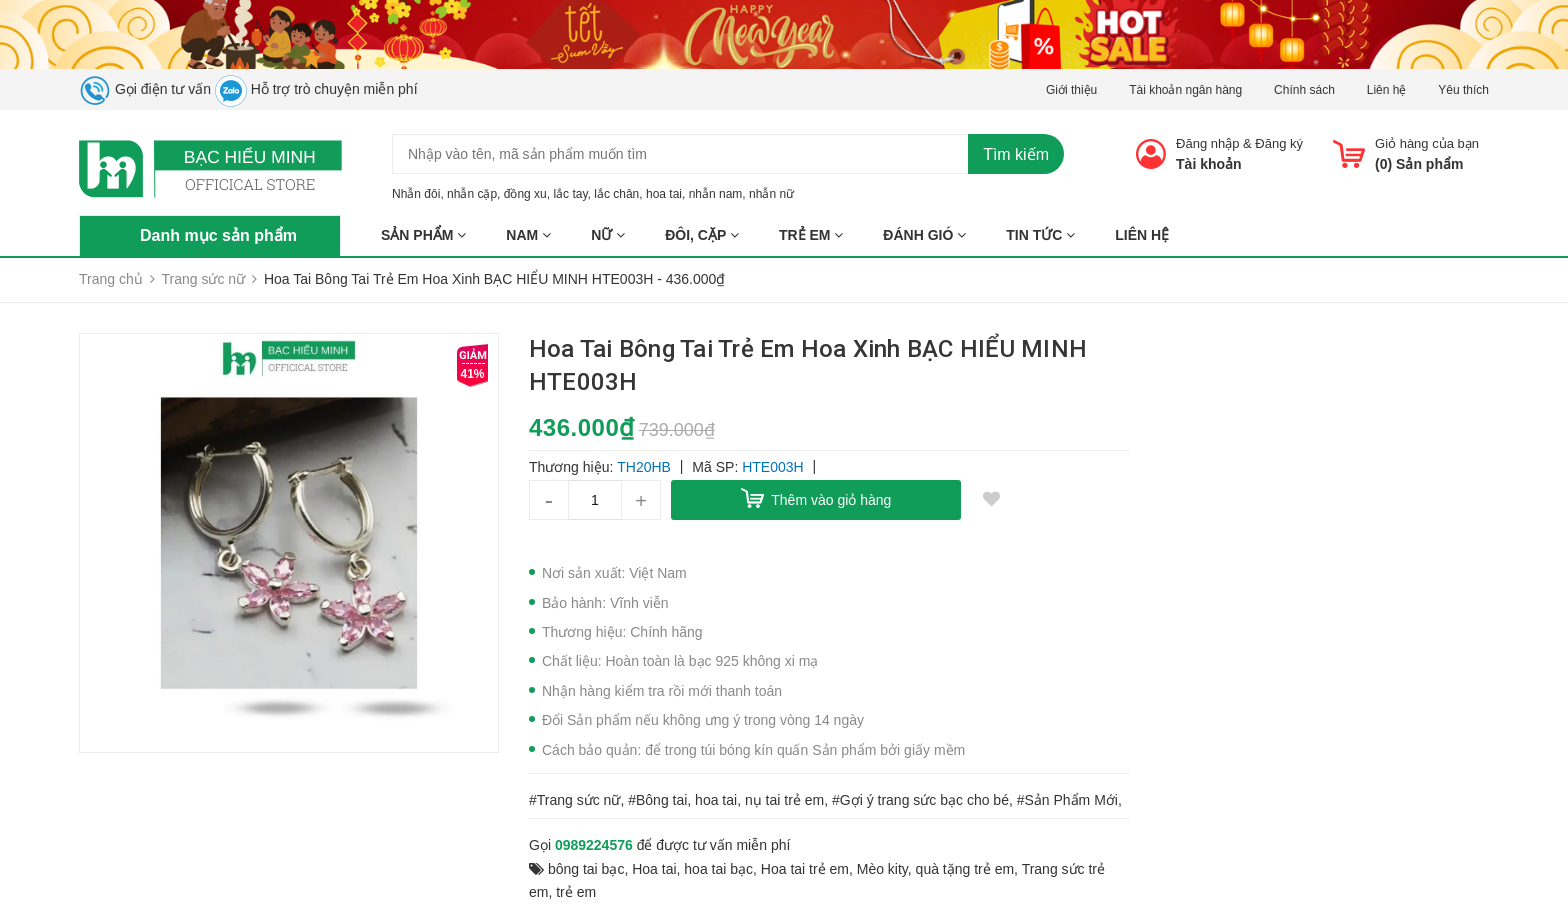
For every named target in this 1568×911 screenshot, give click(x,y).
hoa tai (664, 194)
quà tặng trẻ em (965, 869)
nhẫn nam (716, 194)
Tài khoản (1209, 164)
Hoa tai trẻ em (805, 869)
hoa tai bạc (718, 869)
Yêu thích (1463, 90)
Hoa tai (654, 869)
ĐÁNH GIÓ (924, 235)
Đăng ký (1279, 143)
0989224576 (594, 845)
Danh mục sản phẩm (218, 235)
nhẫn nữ (771, 194)
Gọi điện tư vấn (145, 89)
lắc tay (570, 194)
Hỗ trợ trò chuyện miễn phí (316, 89)
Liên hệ (1387, 90)
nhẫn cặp (472, 194)
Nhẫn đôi (416, 194)
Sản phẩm (423, 235)
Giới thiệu (1071, 90)
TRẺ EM (811, 235)
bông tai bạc (586, 869)
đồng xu (525, 194)
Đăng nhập (1207, 143)
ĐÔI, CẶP (702, 235)
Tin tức (1040, 235)
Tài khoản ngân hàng (1185, 90)
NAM (528, 235)
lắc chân (616, 194)
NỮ (608, 235)
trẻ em (576, 892)
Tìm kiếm (1016, 154)
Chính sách (1304, 90)
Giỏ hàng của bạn (1427, 143)
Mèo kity (882, 869)
